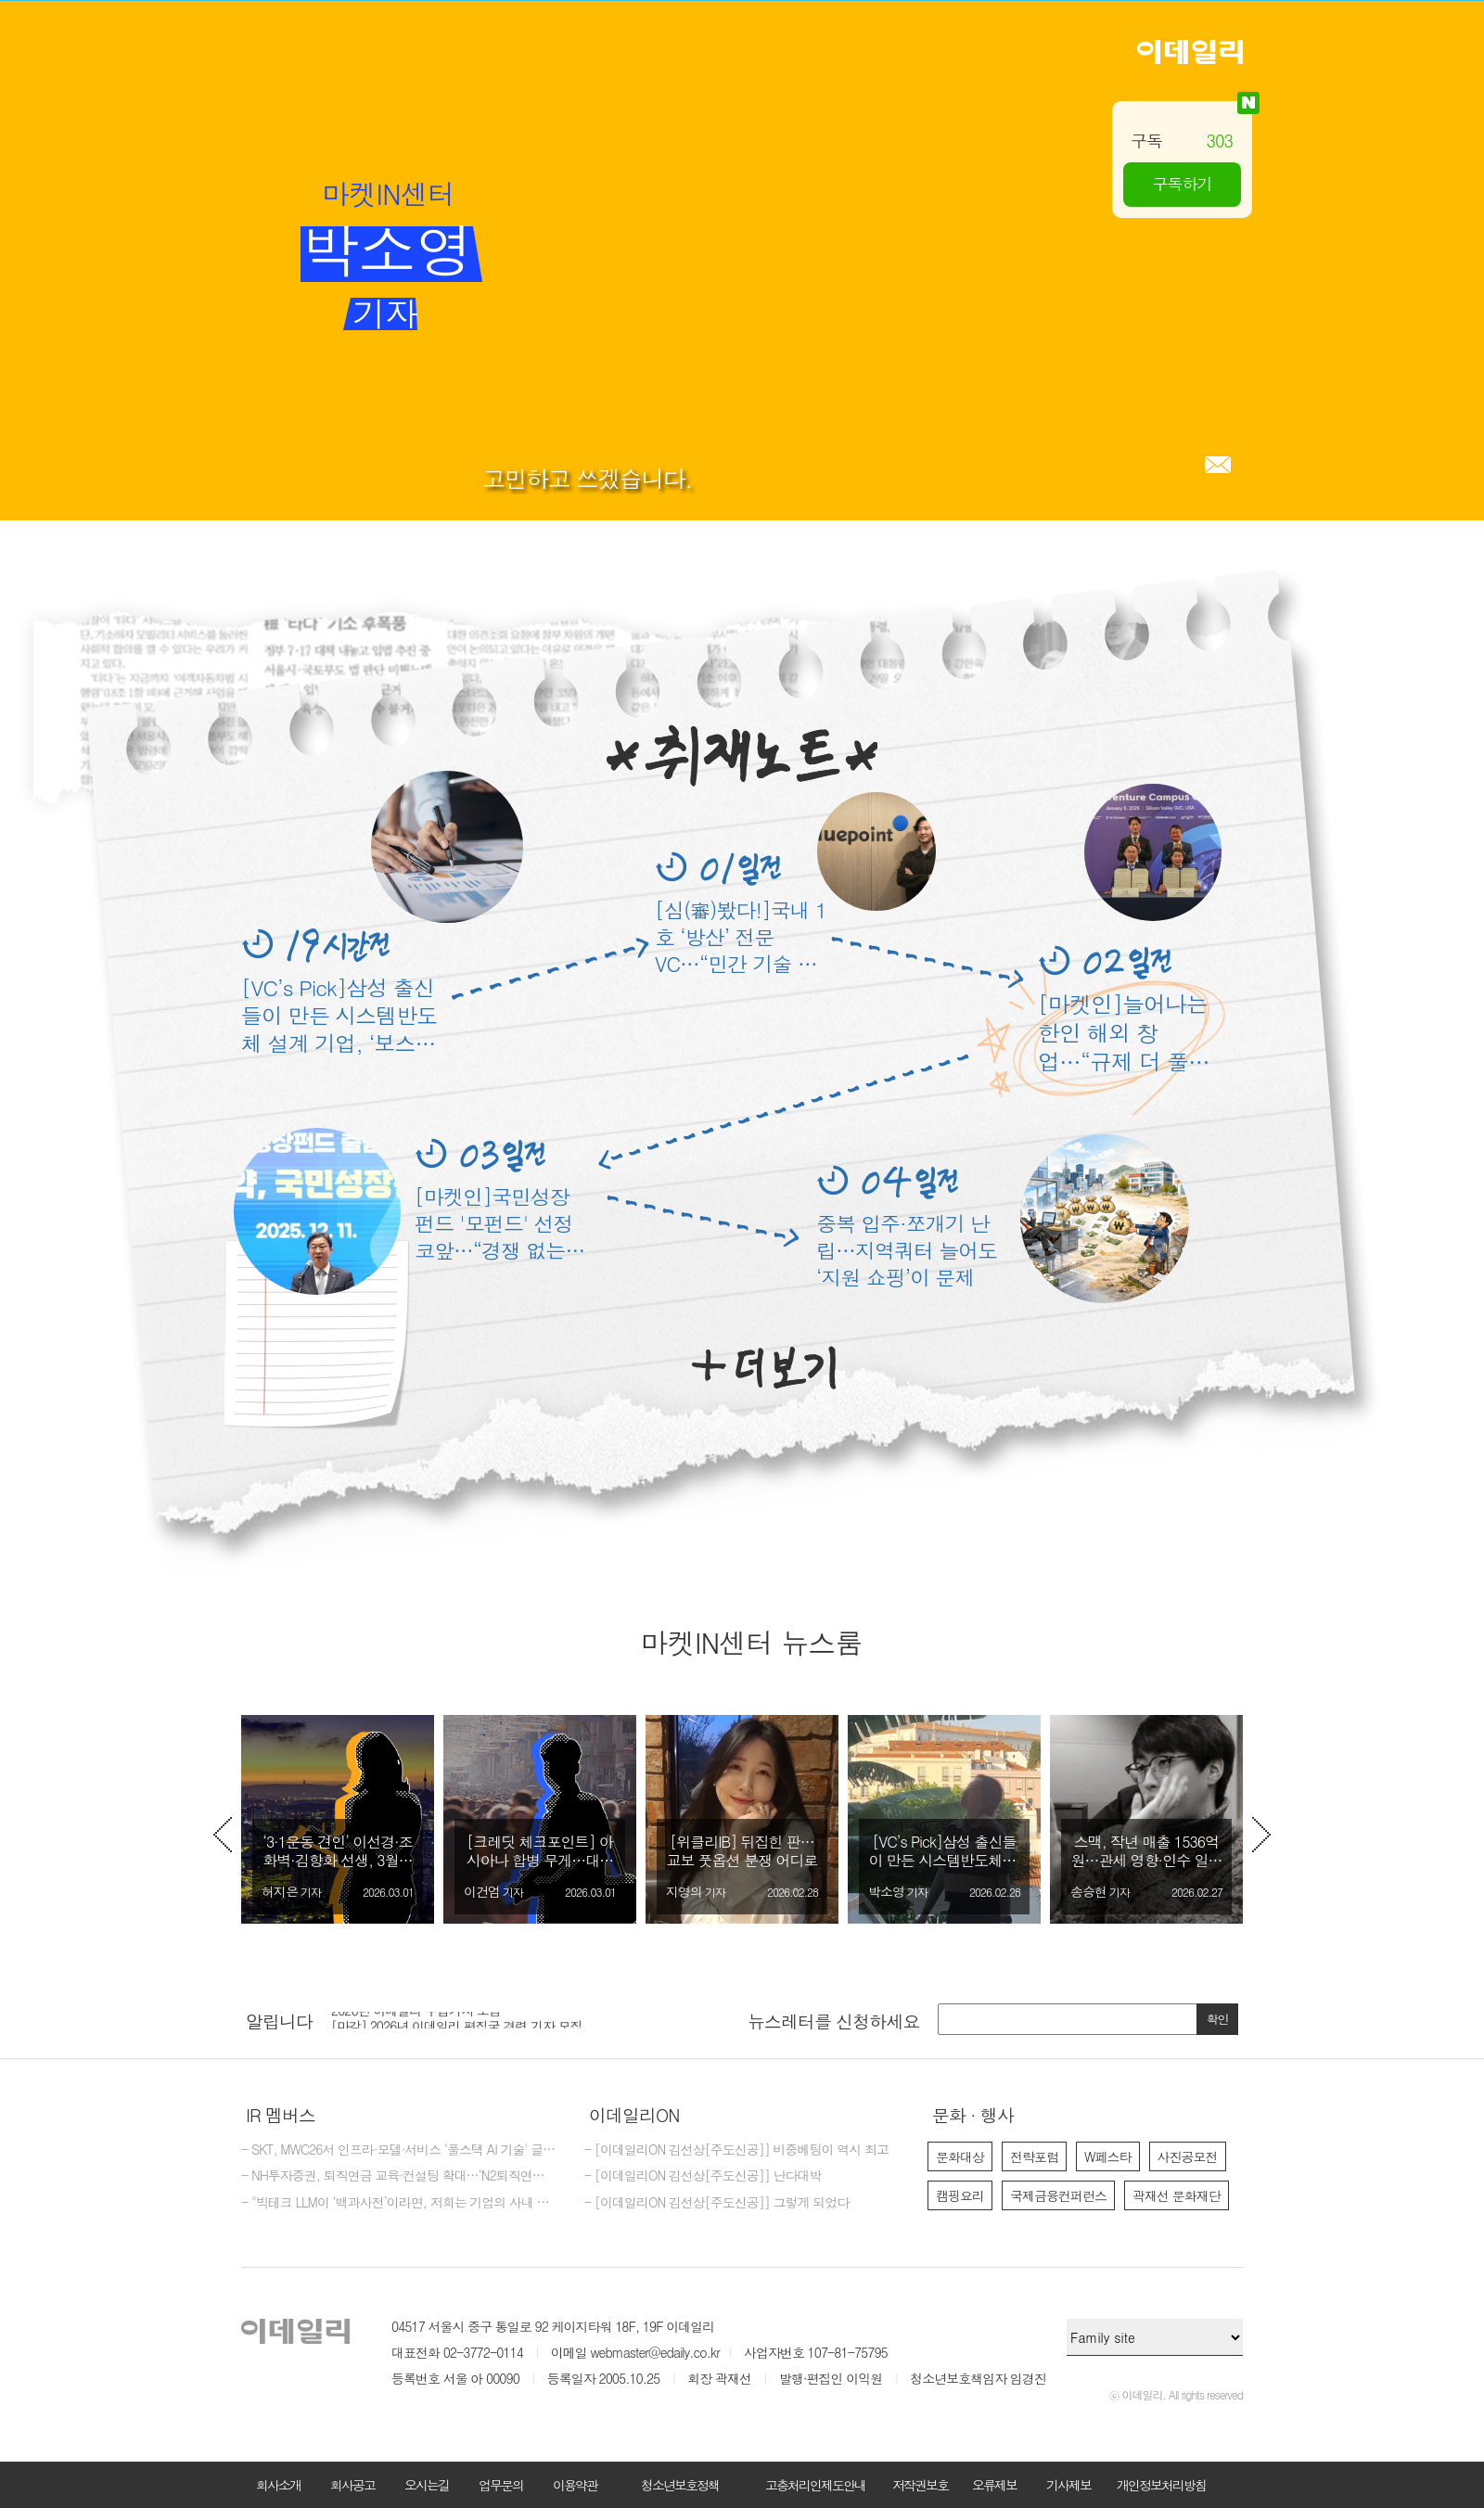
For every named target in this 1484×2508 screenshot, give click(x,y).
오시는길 (426, 2485)
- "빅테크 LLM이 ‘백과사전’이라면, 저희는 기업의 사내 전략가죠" (398, 2202)
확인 (1218, 2019)
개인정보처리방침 (1161, 2485)
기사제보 (1068, 2485)
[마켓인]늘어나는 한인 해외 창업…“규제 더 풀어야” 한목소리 (1123, 1033)
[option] (337, 1819)
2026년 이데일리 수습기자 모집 (416, 2018)
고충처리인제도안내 (815, 2485)
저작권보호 (920, 2485)
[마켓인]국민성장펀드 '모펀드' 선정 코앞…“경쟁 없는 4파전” (498, 1223)
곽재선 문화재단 (1176, 2195)
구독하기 (1182, 184)
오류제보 (994, 2485)
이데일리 (1190, 52)
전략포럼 (1034, 2156)
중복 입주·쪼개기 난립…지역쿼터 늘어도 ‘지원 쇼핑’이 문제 (906, 1249)
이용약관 (575, 2485)
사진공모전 (1188, 2156)
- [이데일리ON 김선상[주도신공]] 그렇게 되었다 (716, 2202)
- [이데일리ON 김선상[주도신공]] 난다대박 (703, 2176)
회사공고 (352, 2485)
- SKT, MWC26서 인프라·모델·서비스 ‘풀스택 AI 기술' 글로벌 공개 (398, 2150)
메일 (1218, 465)
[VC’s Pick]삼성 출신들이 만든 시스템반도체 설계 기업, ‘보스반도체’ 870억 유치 (339, 1014)
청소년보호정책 (680, 2485)
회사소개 (278, 2485)
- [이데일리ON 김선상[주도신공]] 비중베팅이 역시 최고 (736, 2150)
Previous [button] (222, 1834)
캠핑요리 (960, 2195)
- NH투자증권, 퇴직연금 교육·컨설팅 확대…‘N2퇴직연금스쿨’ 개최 (398, 2176)
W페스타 (1108, 2156)
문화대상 (960, 2156)
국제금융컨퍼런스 (1058, 2195)
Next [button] (1261, 1834)
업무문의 (501, 2485)
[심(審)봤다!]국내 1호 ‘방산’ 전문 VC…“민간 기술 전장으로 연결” (740, 936)
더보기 (764, 1368)
